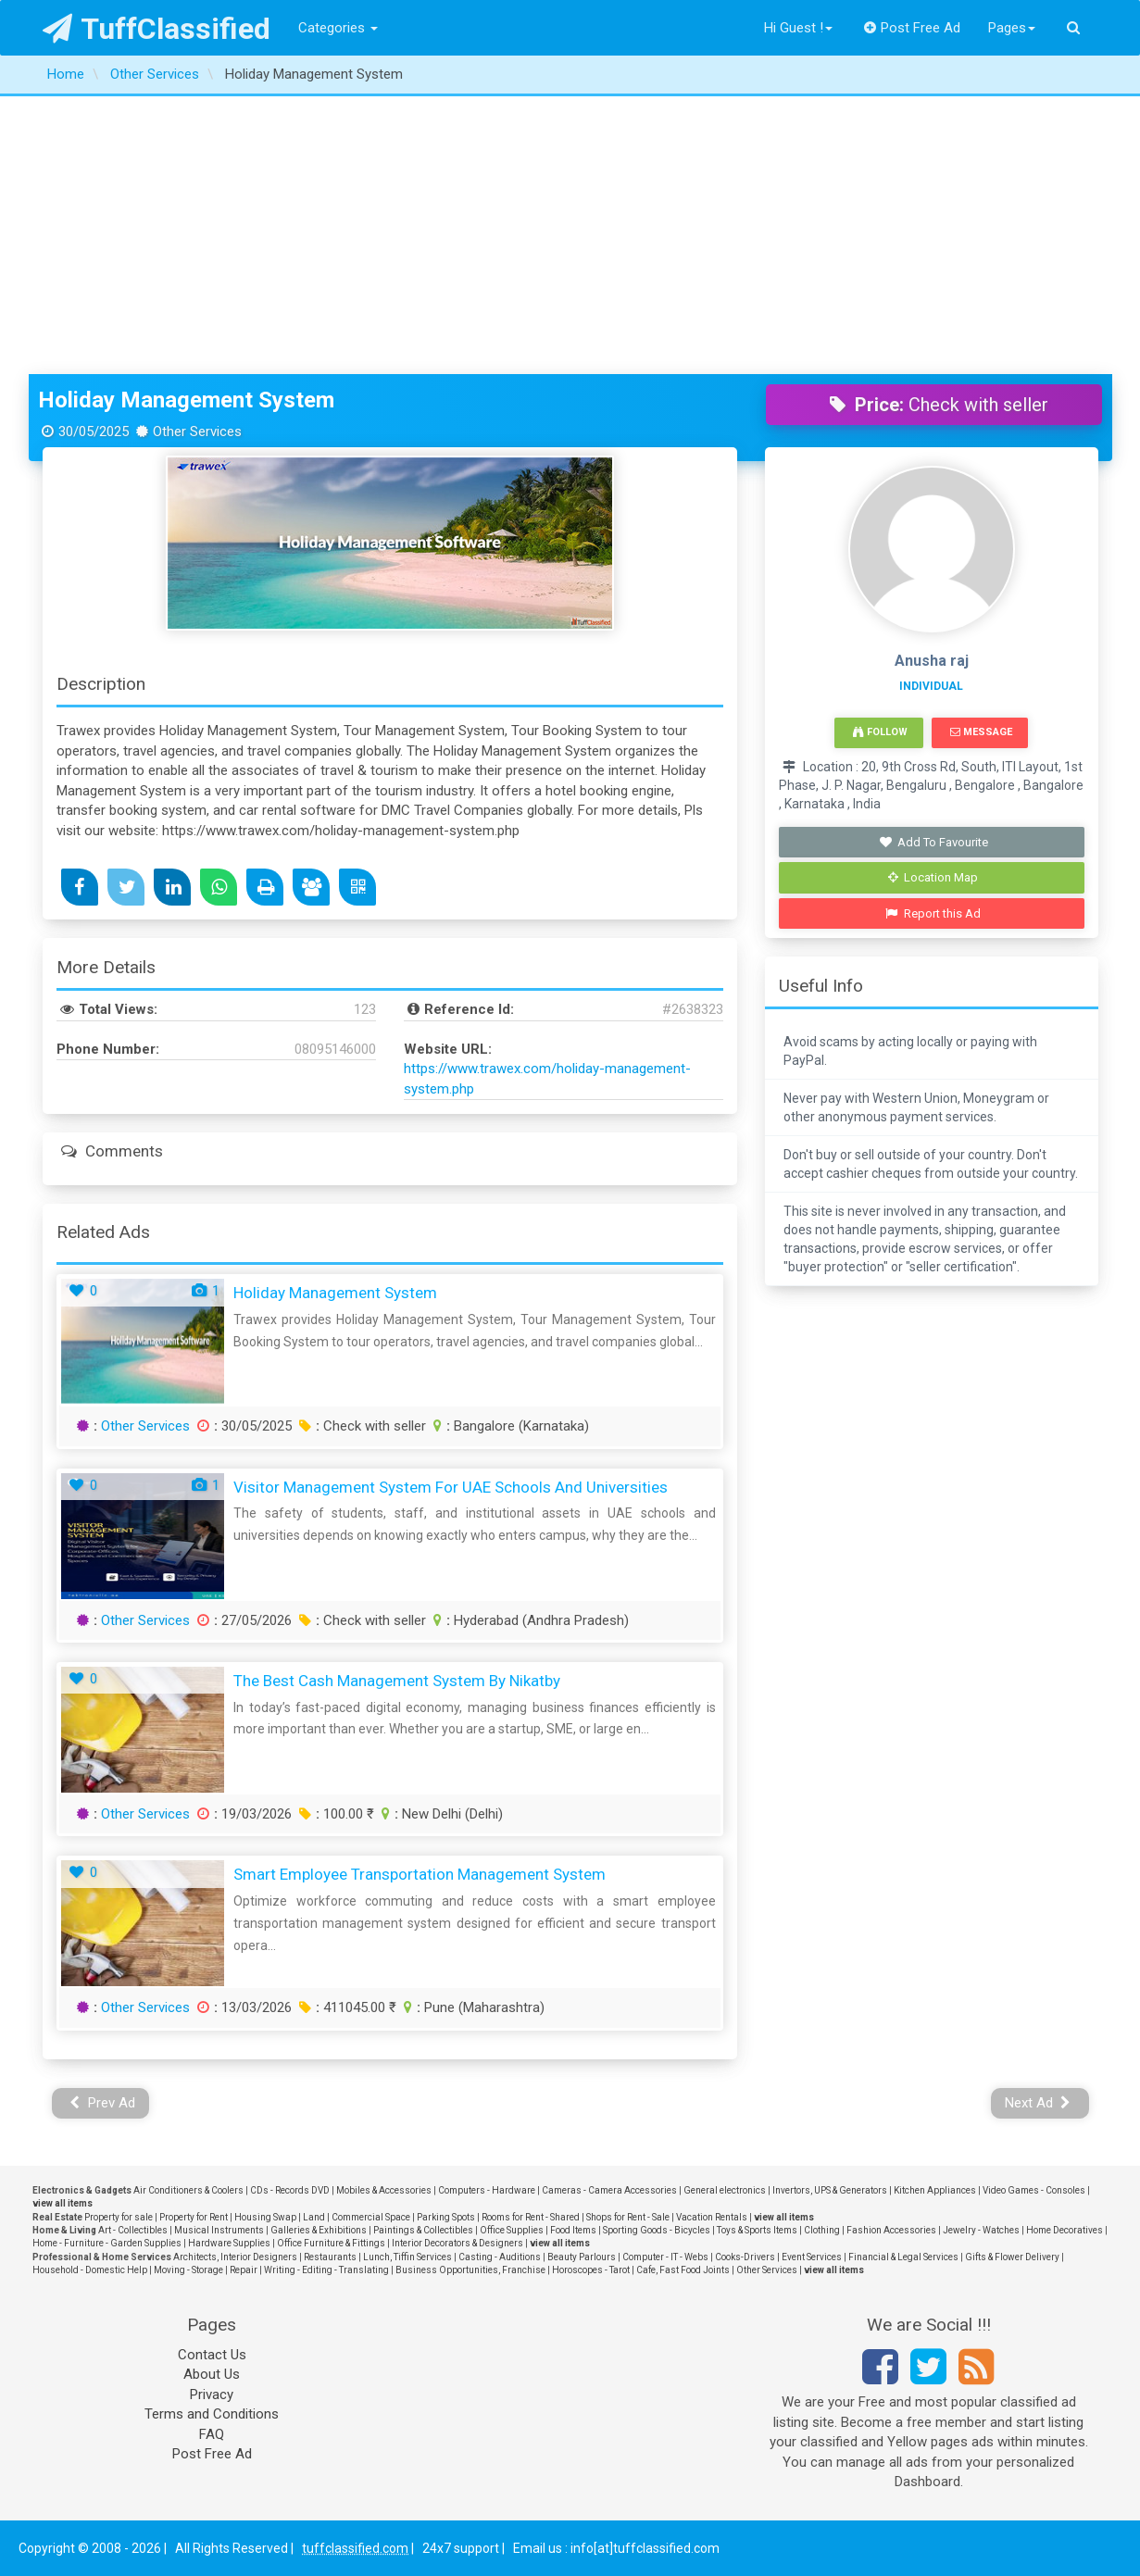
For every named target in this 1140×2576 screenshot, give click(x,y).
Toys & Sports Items (757, 2230)
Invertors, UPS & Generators (829, 2190)
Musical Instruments (219, 2230)
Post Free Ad (912, 27)
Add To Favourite (933, 842)
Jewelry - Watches (981, 2230)
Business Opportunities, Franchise (470, 2270)
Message (981, 732)
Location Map (933, 877)
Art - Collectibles (133, 2230)
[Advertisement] (570, 235)
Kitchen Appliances (935, 2190)
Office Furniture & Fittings (331, 2243)
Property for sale (118, 2217)
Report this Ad (933, 913)
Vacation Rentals (711, 2217)
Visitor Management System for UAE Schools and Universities (450, 1487)
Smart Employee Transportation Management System (419, 1874)
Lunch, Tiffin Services (407, 2257)
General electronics (724, 2190)
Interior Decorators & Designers (457, 2243)
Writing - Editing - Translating (326, 2270)
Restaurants (330, 2257)
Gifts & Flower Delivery (1012, 2257)
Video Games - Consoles (1034, 2190)
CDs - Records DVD (290, 2190)
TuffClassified (157, 28)
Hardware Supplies (229, 2243)
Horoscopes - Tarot (591, 2270)
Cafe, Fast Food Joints (683, 2270)
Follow (880, 732)
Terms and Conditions (211, 2414)
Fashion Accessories (891, 2230)
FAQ (211, 2434)
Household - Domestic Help (89, 2270)
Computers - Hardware (486, 2190)
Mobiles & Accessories (384, 2190)
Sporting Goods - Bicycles (656, 2230)
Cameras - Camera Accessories (609, 2190)
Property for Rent (193, 2217)
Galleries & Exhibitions (318, 2230)
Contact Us (212, 2354)
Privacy (211, 2394)
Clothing (822, 2230)
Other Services (145, 1426)
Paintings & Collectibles (423, 2230)
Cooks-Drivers (745, 2257)
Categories (338, 27)
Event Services (812, 2257)
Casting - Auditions (499, 2257)
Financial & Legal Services (903, 2257)
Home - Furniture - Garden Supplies (107, 2243)
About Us (211, 2374)
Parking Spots (446, 2217)
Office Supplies (512, 2230)
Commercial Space (371, 2217)
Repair (243, 2270)
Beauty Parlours (581, 2257)
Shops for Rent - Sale (628, 2217)
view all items (62, 2203)
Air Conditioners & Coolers (188, 2190)
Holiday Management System (186, 400)
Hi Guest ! (798, 27)
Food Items (573, 2230)
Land (314, 2217)
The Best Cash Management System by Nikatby (396, 1680)
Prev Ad (102, 2103)
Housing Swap (265, 2217)
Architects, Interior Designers (235, 2257)
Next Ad (1038, 2103)
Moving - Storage (188, 2270)
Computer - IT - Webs (665, 2257)
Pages (1011, 27)
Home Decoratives (1064, 2230)
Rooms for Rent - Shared (531, 2217)
